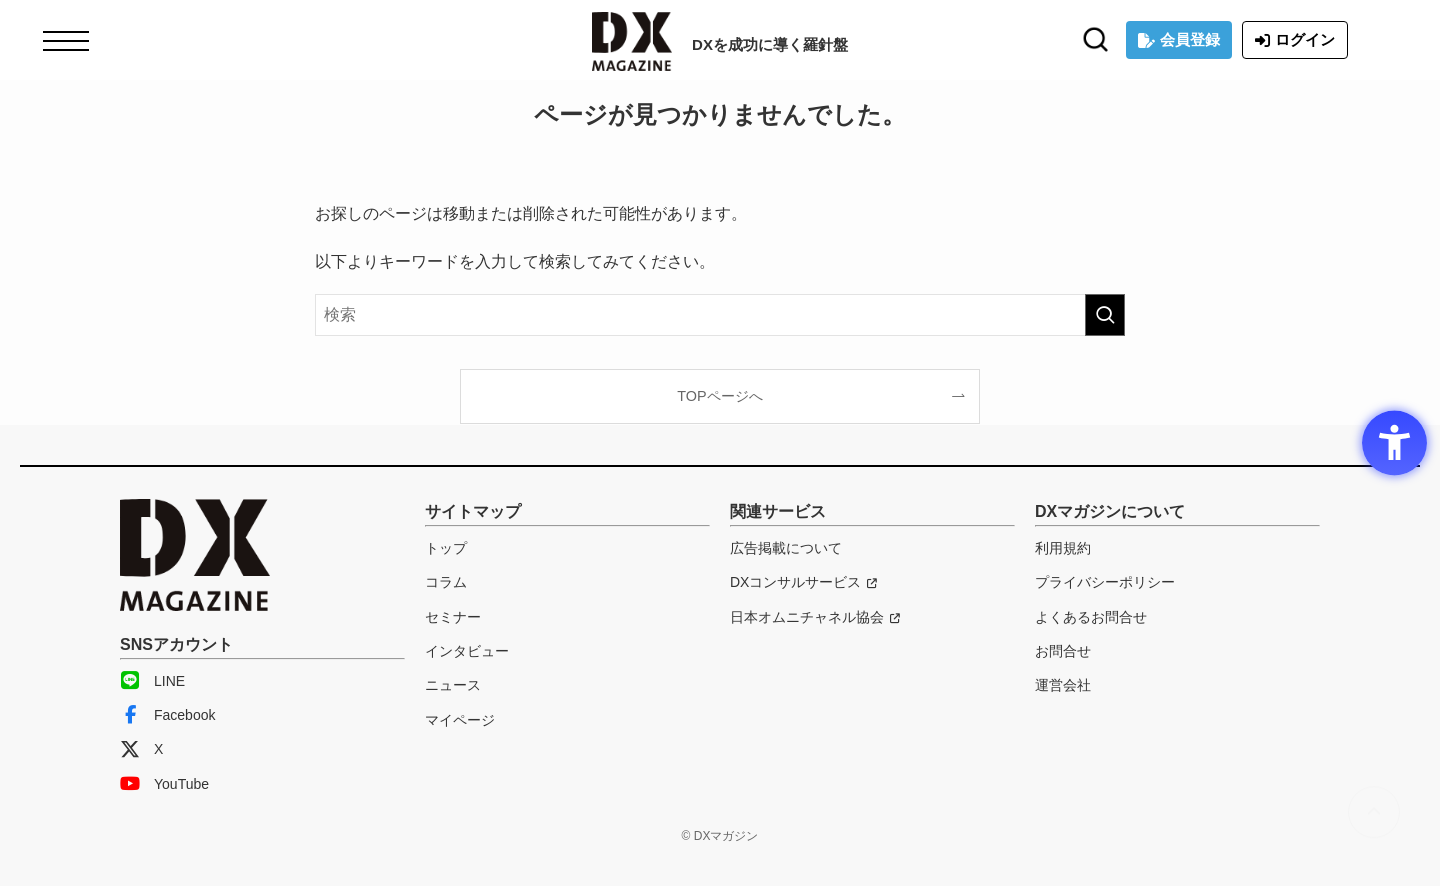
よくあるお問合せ (1091, 617)
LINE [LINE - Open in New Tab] (152, 681)
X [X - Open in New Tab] (141, 749)
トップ (446, 548)
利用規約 (1063, 548)
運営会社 (1063, 685)
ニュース (453, 685)
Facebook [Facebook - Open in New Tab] (167, 715)
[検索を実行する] (1105, 315)
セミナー (453, 617)
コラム (446, 582)
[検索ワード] (720, 315)
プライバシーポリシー (1105, 582)
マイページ (460, 720)
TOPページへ (719, 396)
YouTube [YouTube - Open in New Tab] (164, 784)
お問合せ (1063, 651)
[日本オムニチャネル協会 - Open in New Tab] (815, 617)
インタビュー (467, 651)
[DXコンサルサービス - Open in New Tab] (803, 582)
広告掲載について (786, 548)
